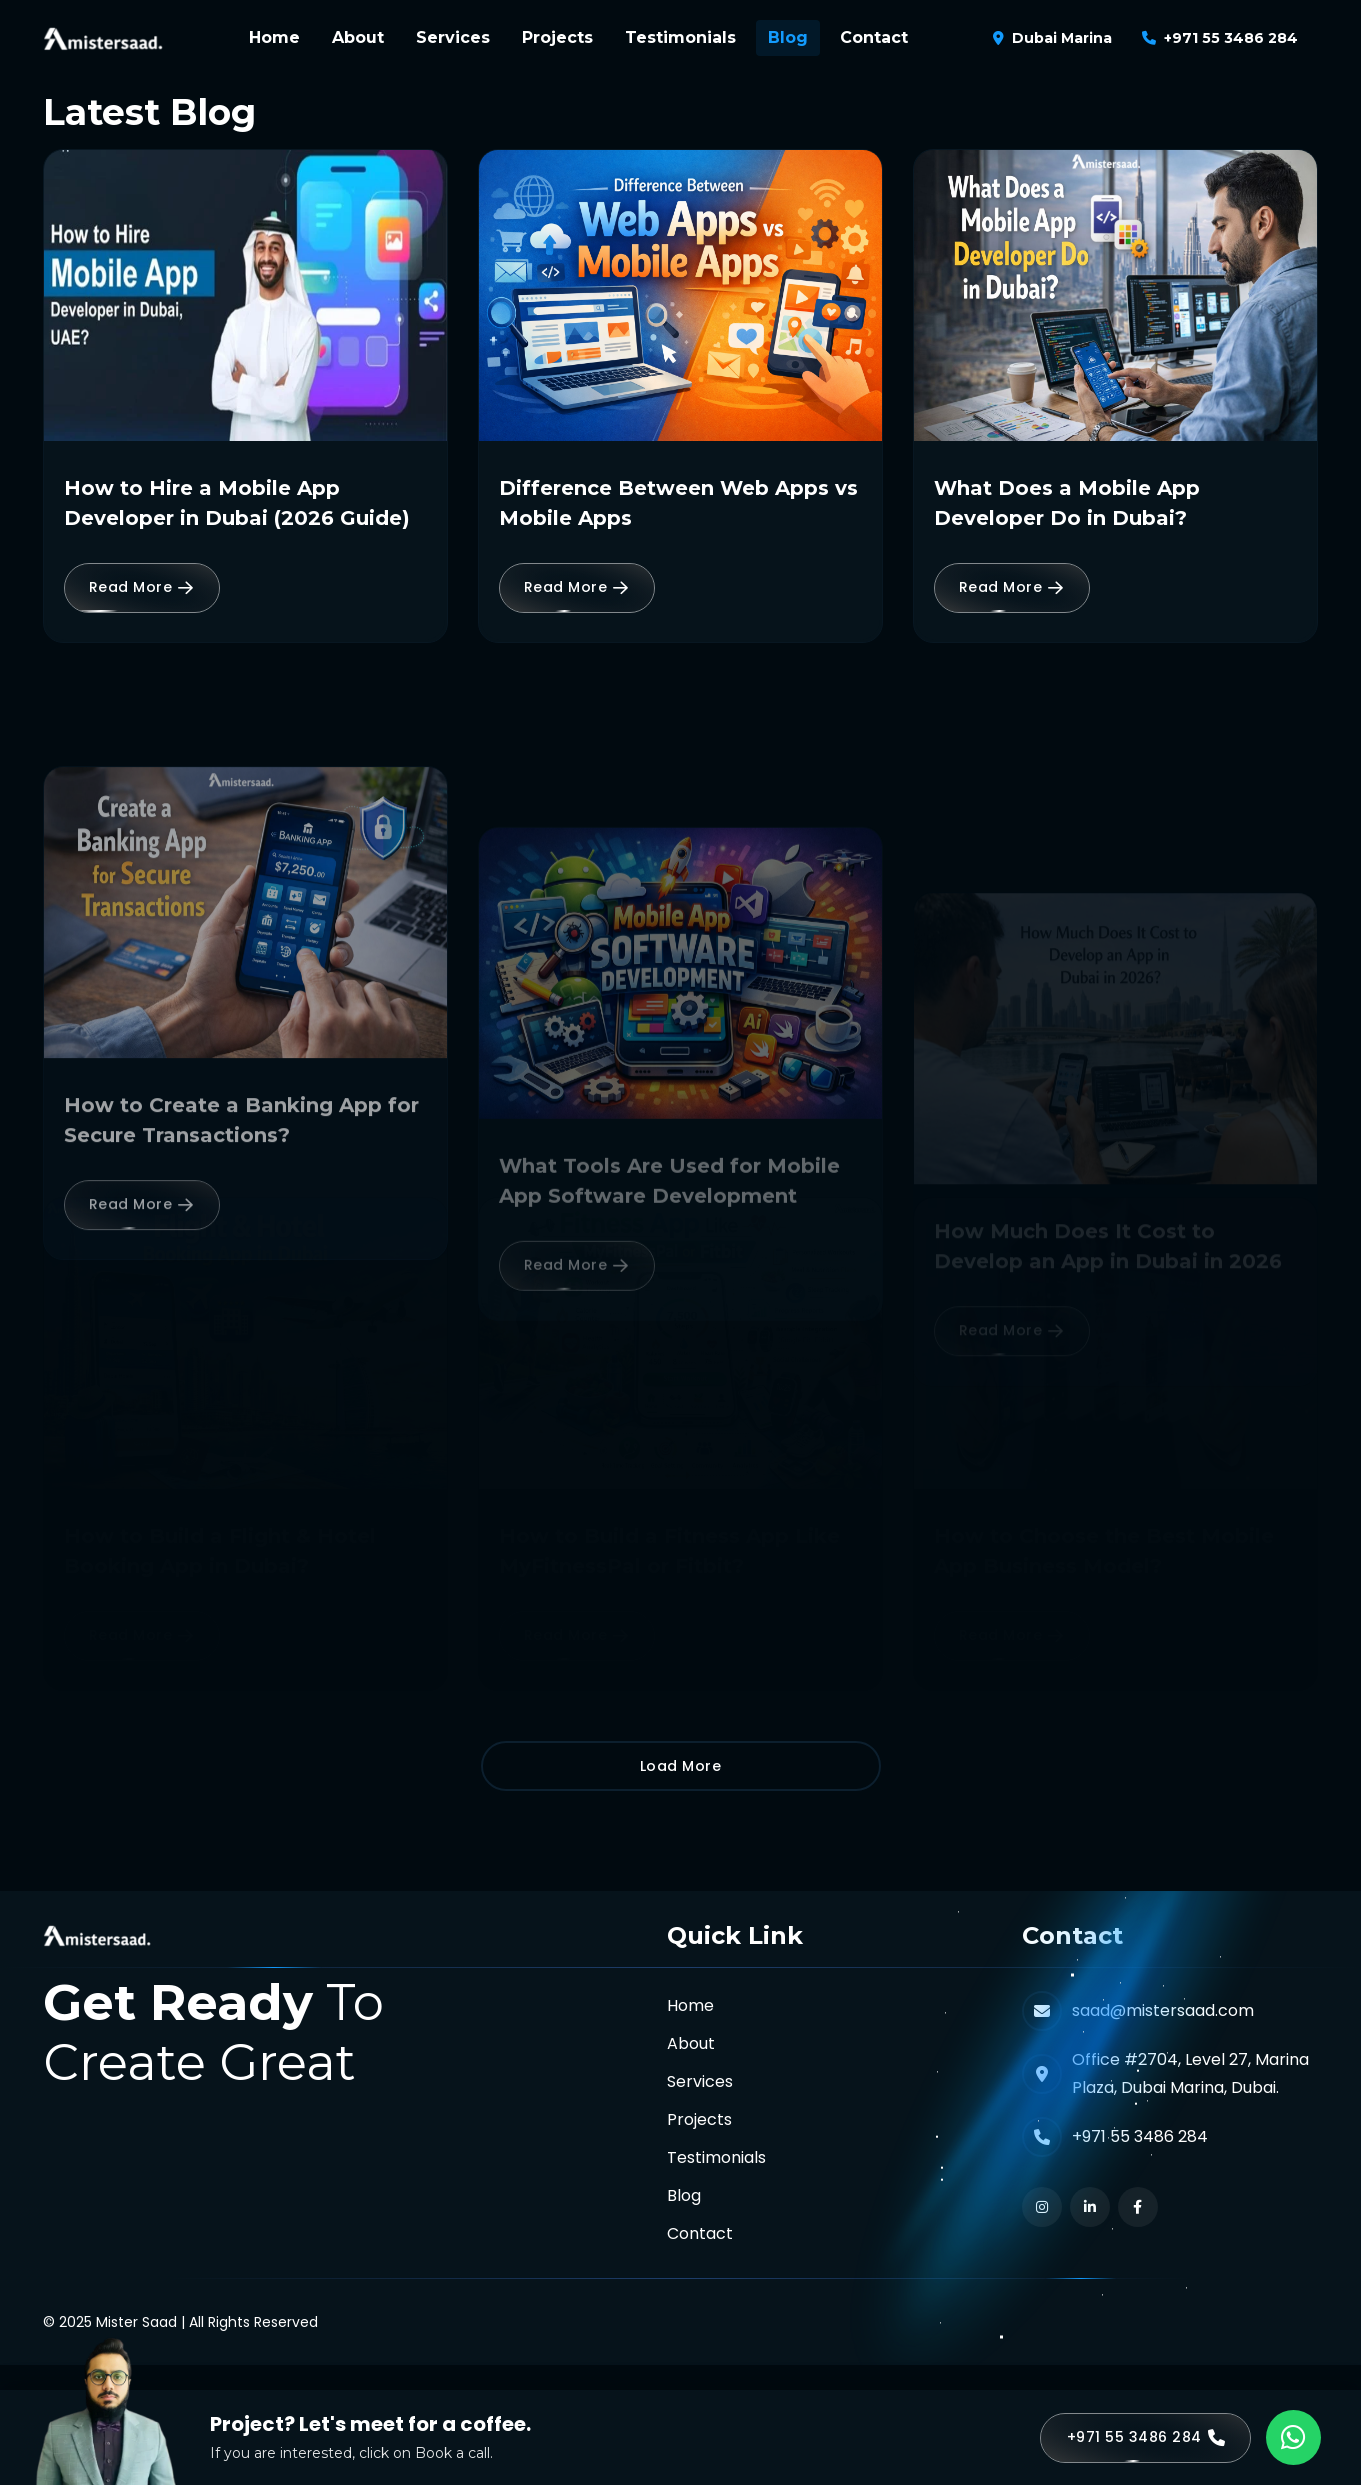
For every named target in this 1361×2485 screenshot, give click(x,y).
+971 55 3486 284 (1231, 38)
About (358, 37)
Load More (681, 1766)
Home (274, 37)
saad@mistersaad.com (1163, 2010)
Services (453, 37)
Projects (557, 37)
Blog (788, 37)
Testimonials (680, 37)
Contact (874, 37)
